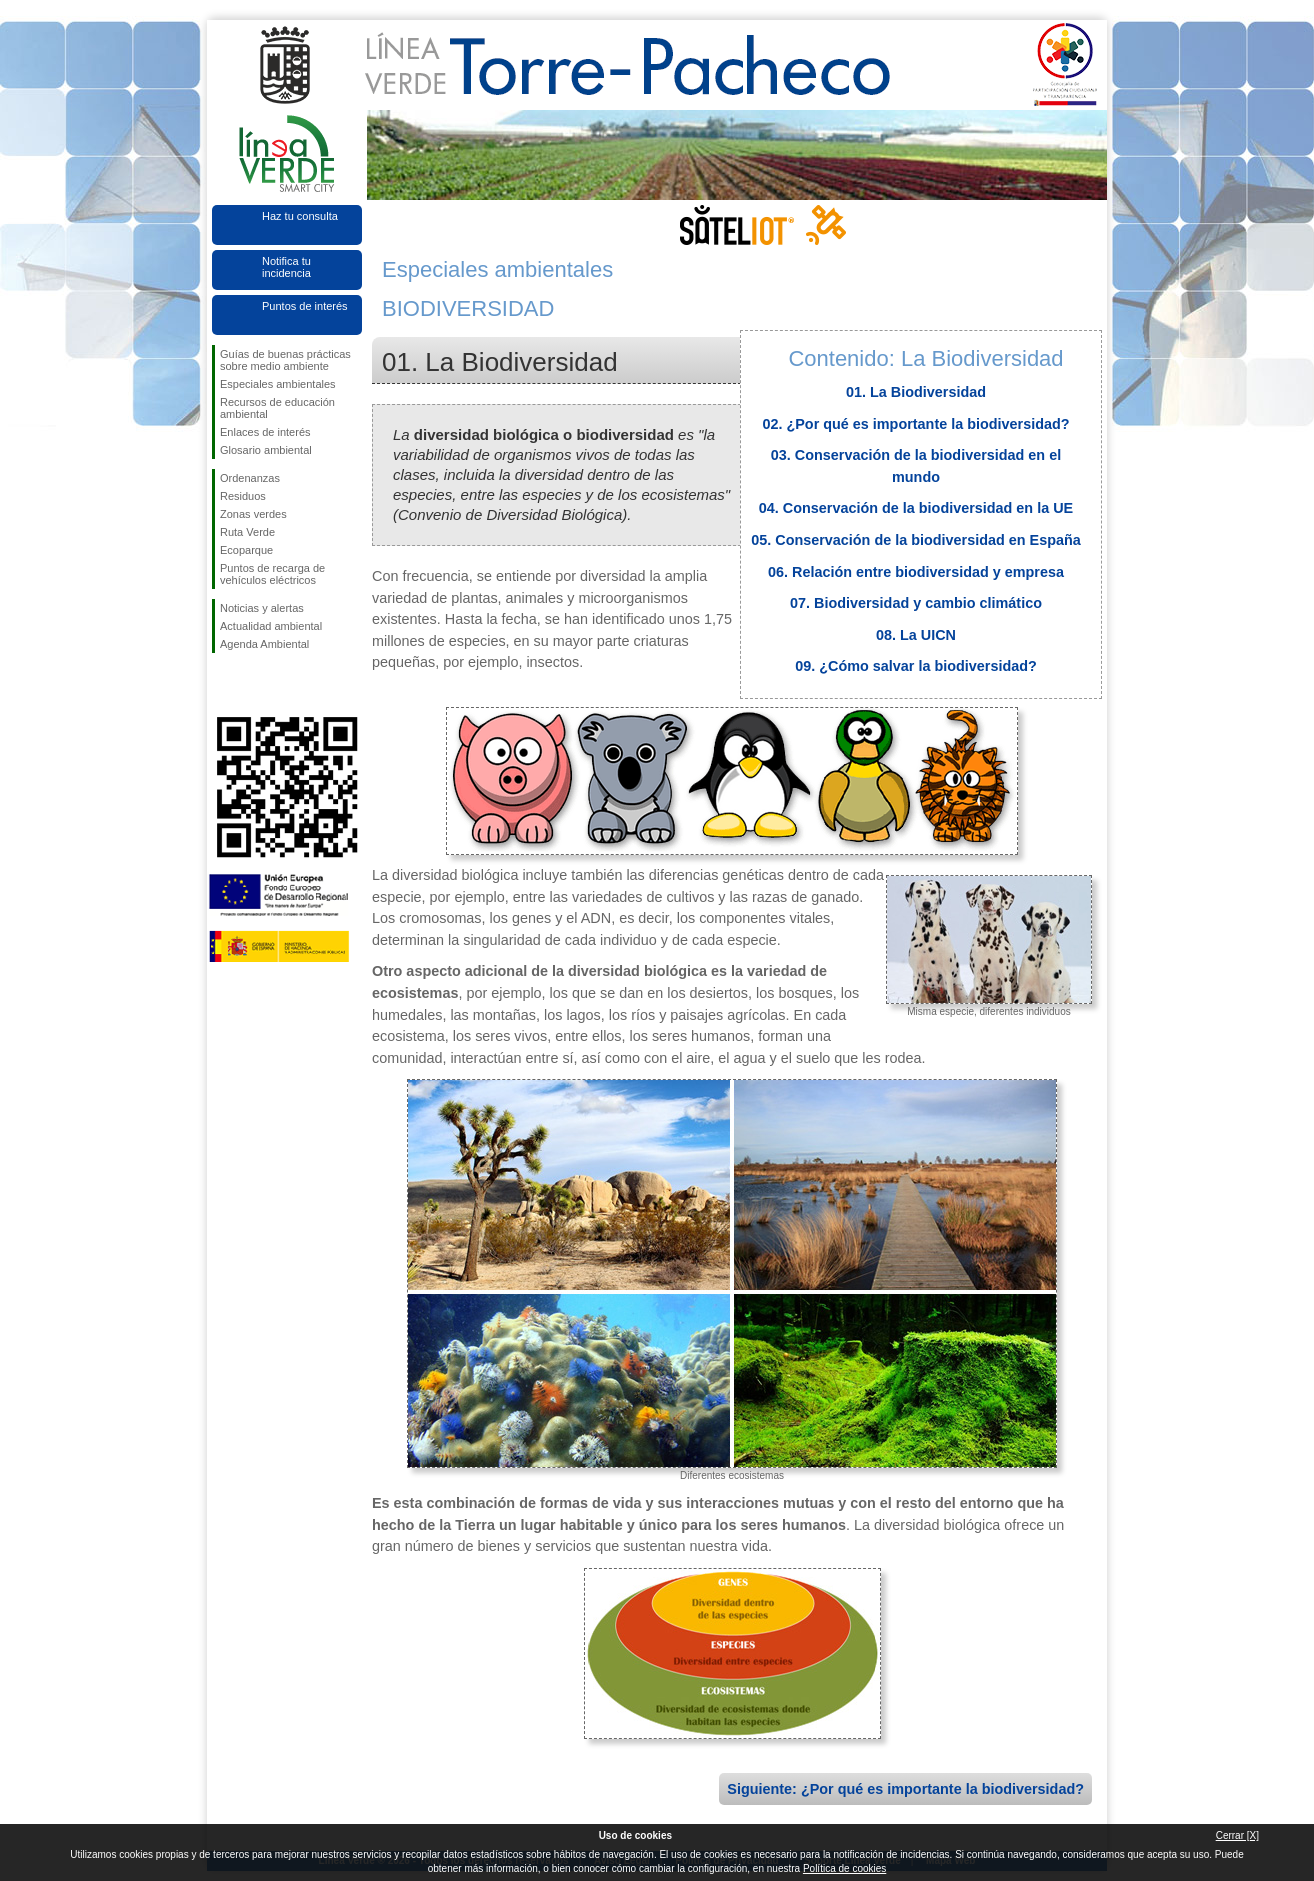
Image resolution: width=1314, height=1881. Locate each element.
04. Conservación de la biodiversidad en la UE (916, 508)
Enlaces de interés (265, 432)
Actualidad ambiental (271, 626)
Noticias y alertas (262, 608)
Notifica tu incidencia (286, 267)
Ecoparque (246, 550)
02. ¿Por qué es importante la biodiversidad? (915, 424)
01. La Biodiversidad (916, 392)
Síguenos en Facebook (224, 685)
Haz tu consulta (300, 216)
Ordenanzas (250, 478)
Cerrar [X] (1237, 1835)
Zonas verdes (253, 514)
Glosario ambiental (266, 450)
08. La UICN (916, 635)
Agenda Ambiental (264, 644)
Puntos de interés (305, 306)
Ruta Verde (247, 532)
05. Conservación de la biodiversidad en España (916, 540)
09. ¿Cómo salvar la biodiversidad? (916, 666)
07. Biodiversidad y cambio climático (916, 603)
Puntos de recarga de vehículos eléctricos (272, 574)
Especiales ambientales (278, 384)
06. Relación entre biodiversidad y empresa (916, 572)
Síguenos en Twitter (257, 685)
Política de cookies (844, 1868)
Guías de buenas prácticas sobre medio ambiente (285, 360)
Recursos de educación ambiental (277, 408)
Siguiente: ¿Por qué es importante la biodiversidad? (905, 1789)
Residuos (243, 496)
